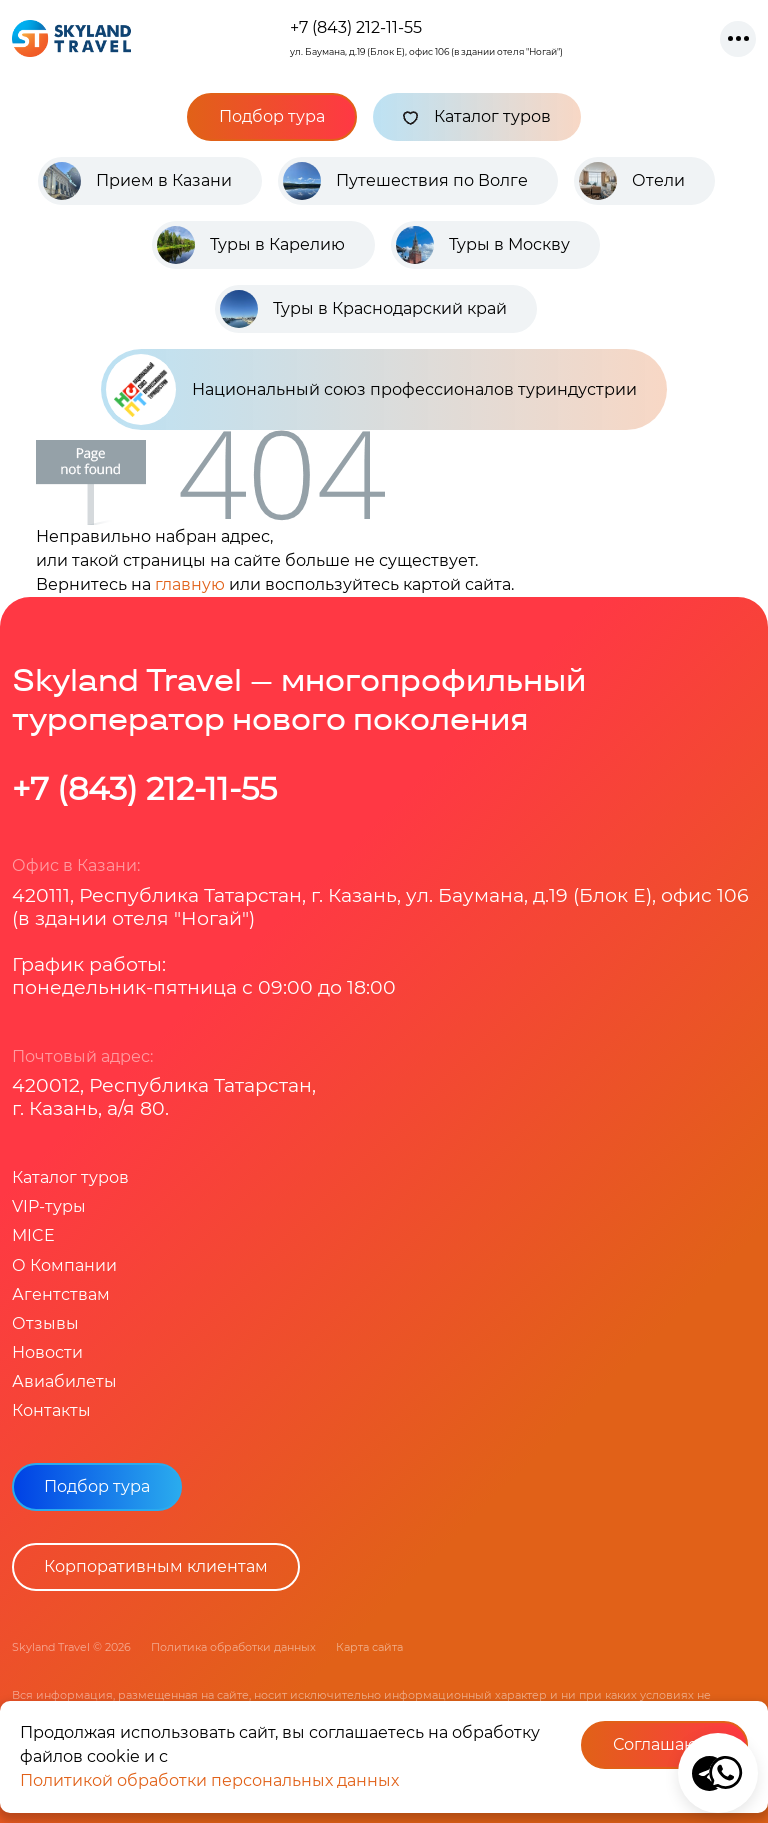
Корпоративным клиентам (156, 1566)
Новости (47, 1352)
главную (190, 584)
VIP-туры (49, 1206)
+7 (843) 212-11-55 (356, 27)
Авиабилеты (64, 1381)
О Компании (64, 1265)
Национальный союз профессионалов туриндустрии (371, 389)
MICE (33, 1235)
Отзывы (45, 1323)
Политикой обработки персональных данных (209, 1780)
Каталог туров (477, 117)
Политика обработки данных (233, 1647)
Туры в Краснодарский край (390, 308)
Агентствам (61, 1294)
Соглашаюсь (664, 1744)
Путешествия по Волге (432, 180)
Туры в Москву (509, 244)
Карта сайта (369, 1647)
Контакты (51, 1410)
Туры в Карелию (277, 244)
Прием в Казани (164, 180)
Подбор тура (272, 116)
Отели (658, 180)
